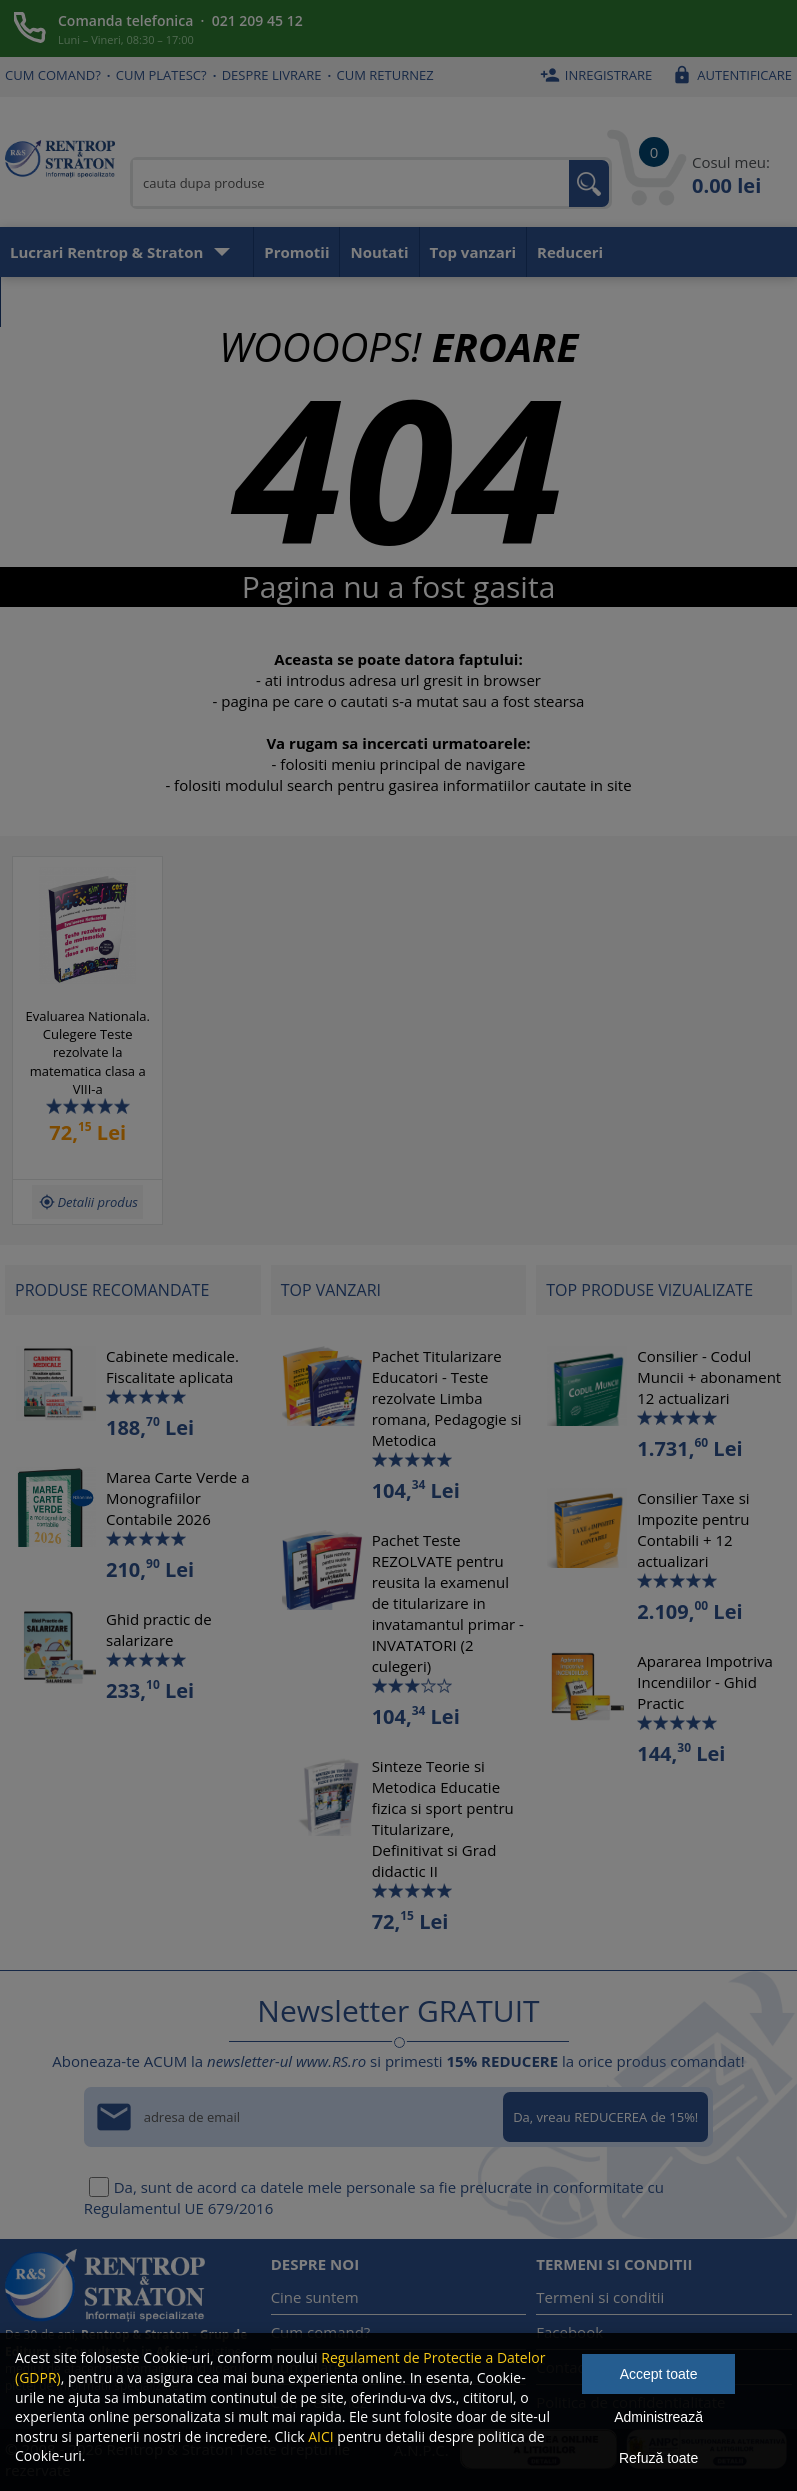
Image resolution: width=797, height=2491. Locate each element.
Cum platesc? (161, 75)
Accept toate (659, 2374)
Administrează (658, 2417)
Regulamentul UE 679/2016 (179, 2208)
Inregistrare (594, 75)
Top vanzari (473, 252)
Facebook (569, 2332)
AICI (321, 2436)
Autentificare (729, 75)
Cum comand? (53, 75)
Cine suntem (315, 2297)
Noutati (379, 252)
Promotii (296, 252)
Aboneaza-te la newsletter (109, 302)
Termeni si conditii (600, 2297)
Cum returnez (385, 75)
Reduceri (570, 252)
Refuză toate (658, 2458)
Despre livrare (272, 75)
